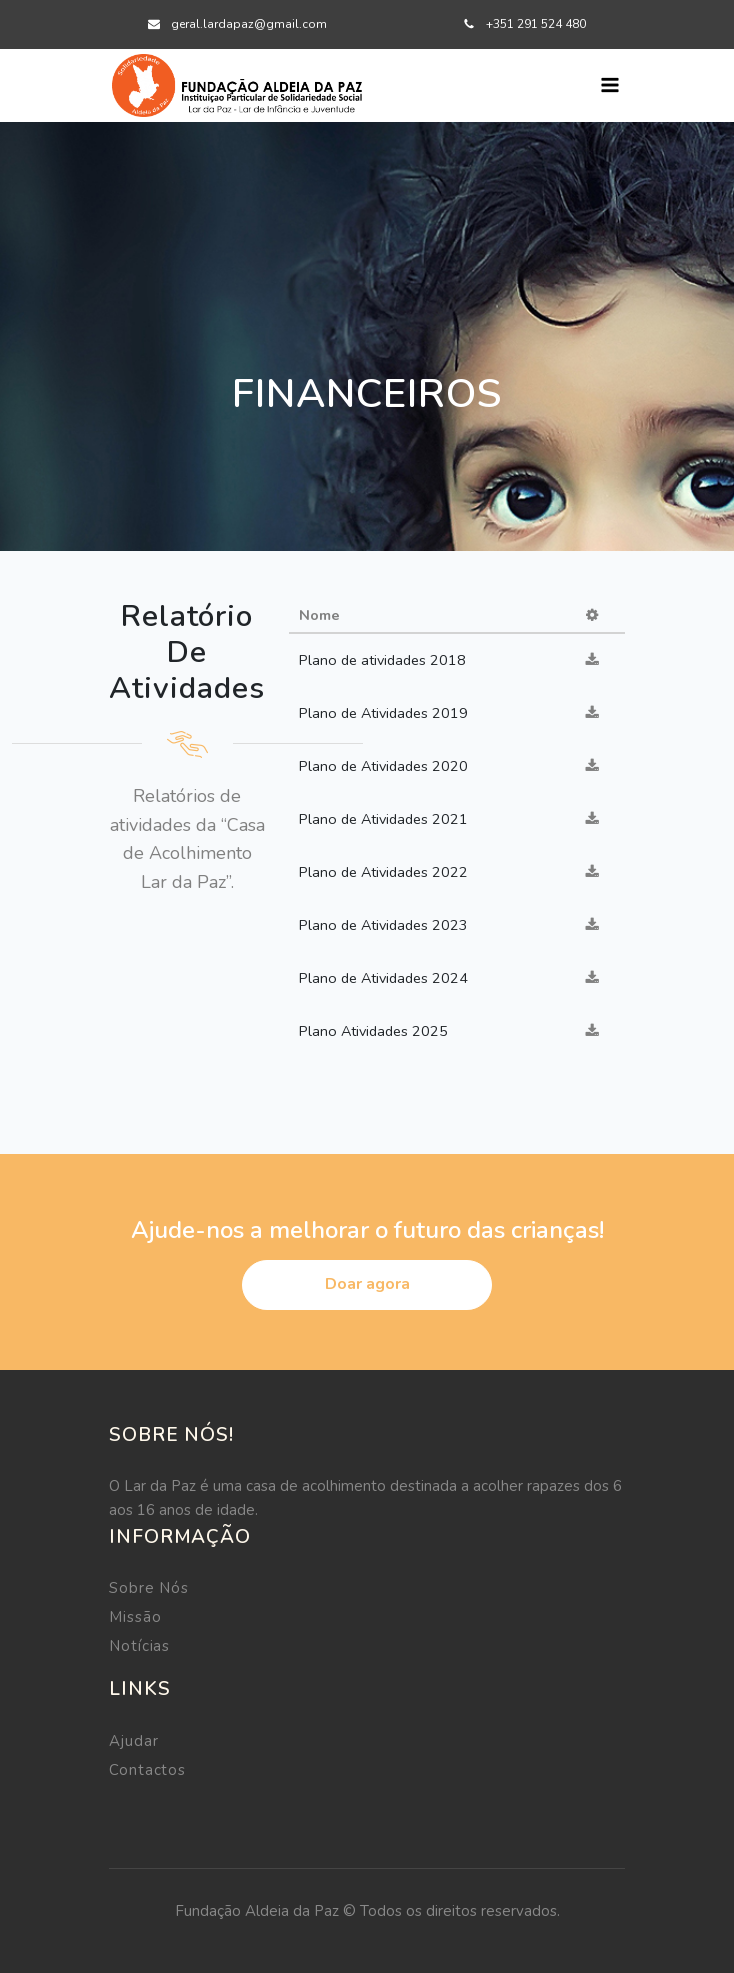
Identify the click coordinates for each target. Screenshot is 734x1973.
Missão (135, 1617)
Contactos (147, 1770)
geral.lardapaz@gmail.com (249, 24)
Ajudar (133, 1741)
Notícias (139, 1646)
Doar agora (367, 1284)
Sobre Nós (149, 1588)
